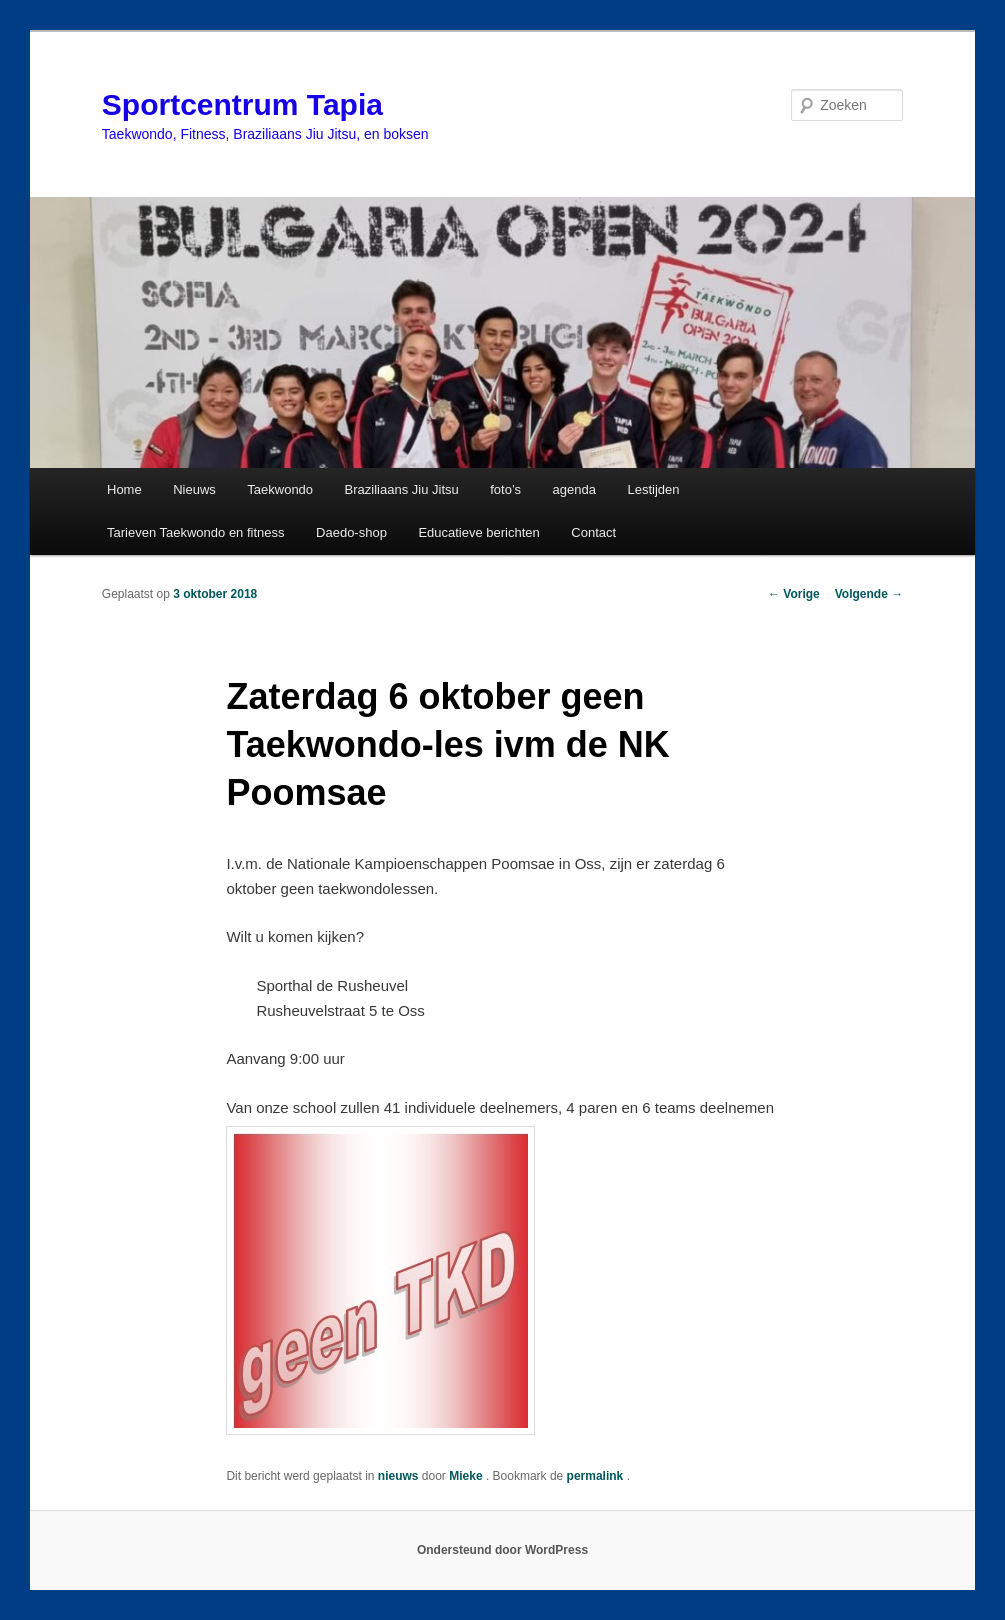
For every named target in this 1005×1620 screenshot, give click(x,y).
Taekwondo (280, 489)
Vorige (794, 594)
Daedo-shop (351, 532)
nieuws (398, 1476)
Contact (593, 532)
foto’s (505, 489)
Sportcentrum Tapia (242, 104)
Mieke (467, 1476)
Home (124, 489)
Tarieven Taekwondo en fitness (196, 532)
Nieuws (194, 489)
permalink (597, 1476)
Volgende (869, 594)
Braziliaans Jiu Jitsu (402, 489)
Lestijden (653, 489)
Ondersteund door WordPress (502, 1550)
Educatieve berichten (478, 532)
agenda (574, 489)
